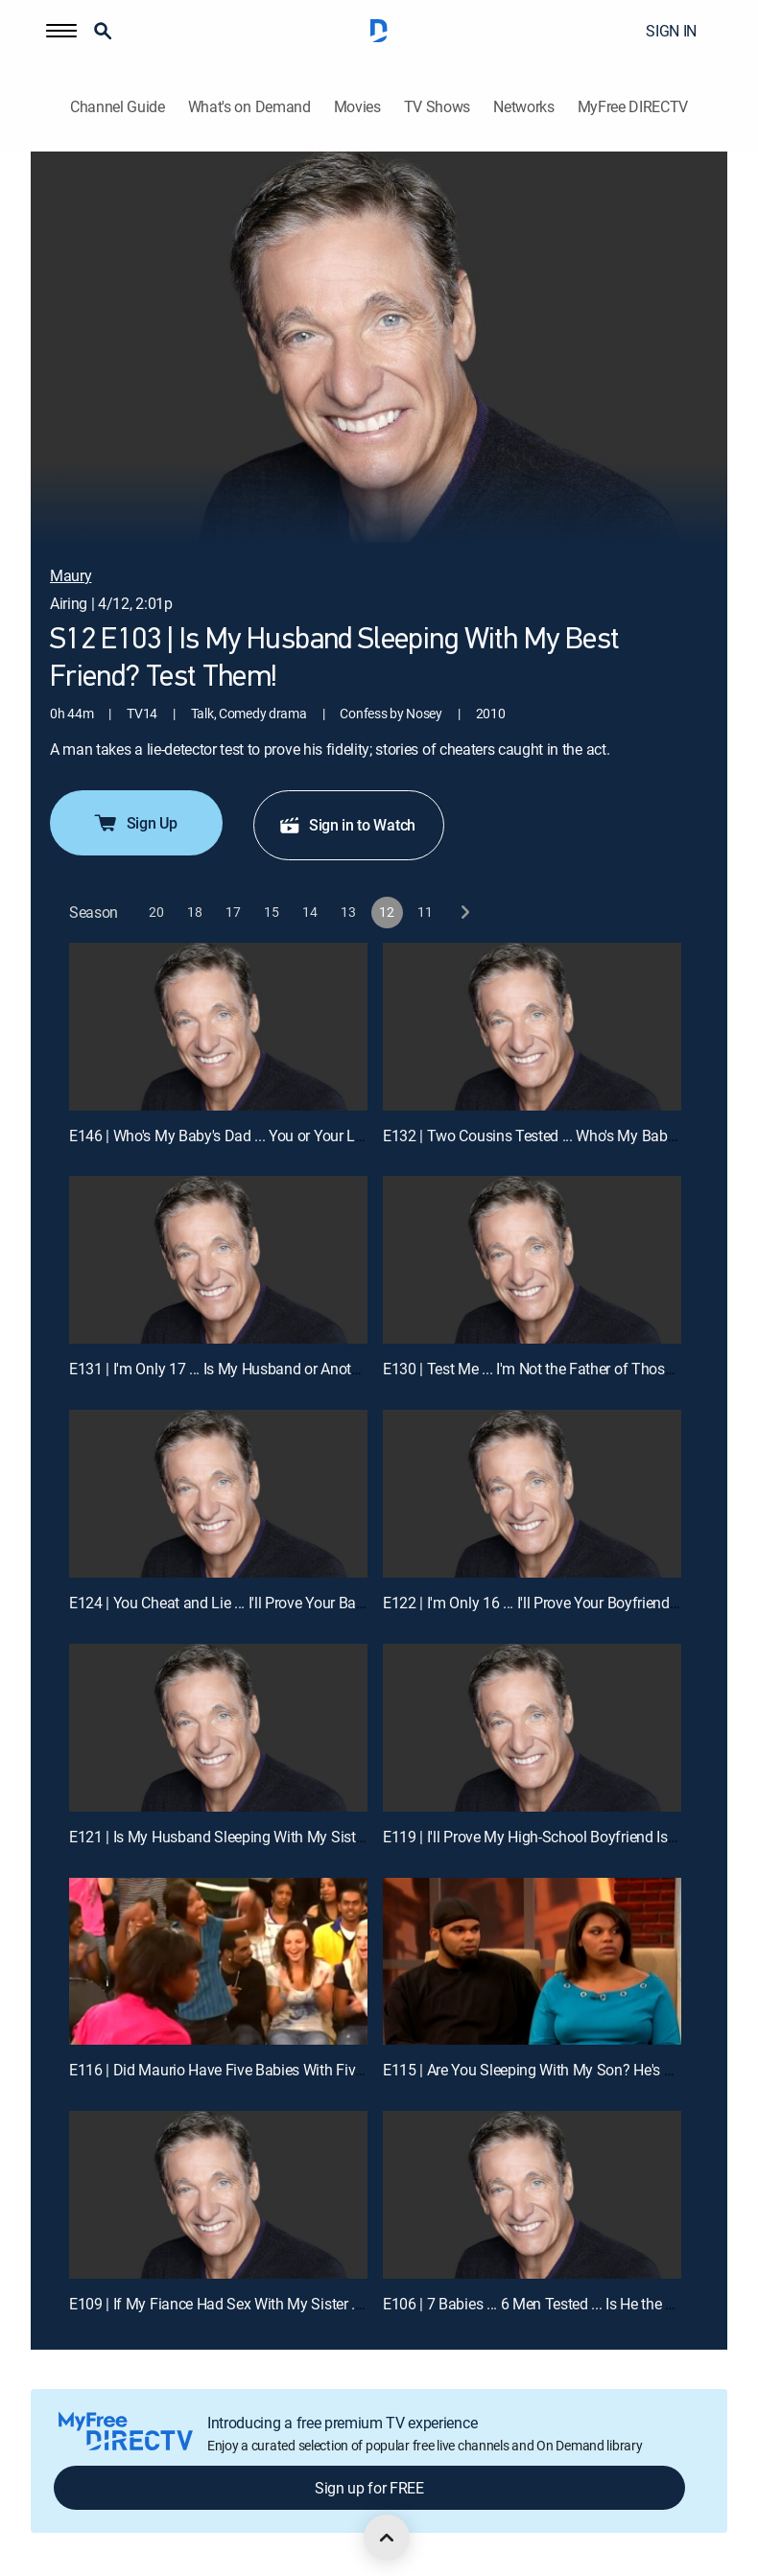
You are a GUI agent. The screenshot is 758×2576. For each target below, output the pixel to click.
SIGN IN (671, 30)
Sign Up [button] (135, 822)
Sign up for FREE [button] (369, 2487)
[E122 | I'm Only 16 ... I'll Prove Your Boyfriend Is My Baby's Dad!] (532, 1494)
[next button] (464, 912)
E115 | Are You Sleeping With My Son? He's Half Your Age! (569, 2069)
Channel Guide (117, 107)
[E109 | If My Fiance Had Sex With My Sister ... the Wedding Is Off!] (218, 2195)
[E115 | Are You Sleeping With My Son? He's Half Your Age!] (532, 1962)
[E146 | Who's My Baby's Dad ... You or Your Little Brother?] (218, 1027)
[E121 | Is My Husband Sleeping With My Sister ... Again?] (218, 1728)
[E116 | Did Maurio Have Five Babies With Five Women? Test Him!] (218, 1962)
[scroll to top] (386, 2537)
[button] (61, 30)
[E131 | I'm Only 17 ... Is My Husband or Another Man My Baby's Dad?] (218, 1260)
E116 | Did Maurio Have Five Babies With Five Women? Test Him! (278, 2069)
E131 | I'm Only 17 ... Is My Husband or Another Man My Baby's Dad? (290, 1368)
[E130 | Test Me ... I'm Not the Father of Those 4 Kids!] (532, 1260)
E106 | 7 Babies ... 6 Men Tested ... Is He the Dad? (541, 2303)
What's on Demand (249, 107)
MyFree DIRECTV (633, 107)
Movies (357, 107)
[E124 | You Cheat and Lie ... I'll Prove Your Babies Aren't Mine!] (218, 1494)
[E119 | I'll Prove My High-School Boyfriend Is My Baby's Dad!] (532, 1728)
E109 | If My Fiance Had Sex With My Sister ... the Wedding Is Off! (279, 2303)
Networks (523, 107)
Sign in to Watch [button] (346, 824)
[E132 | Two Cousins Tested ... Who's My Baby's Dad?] (532, 1027)
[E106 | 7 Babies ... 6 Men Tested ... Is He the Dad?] (532, 2195)
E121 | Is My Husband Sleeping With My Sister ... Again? (249, 1836)
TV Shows (437, 107)
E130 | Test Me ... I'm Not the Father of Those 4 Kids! (551, 1368)
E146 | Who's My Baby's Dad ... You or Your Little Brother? (252, 1135)
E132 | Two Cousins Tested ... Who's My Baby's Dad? (552, 1135)
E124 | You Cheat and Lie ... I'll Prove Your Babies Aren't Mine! (265, 1602)
